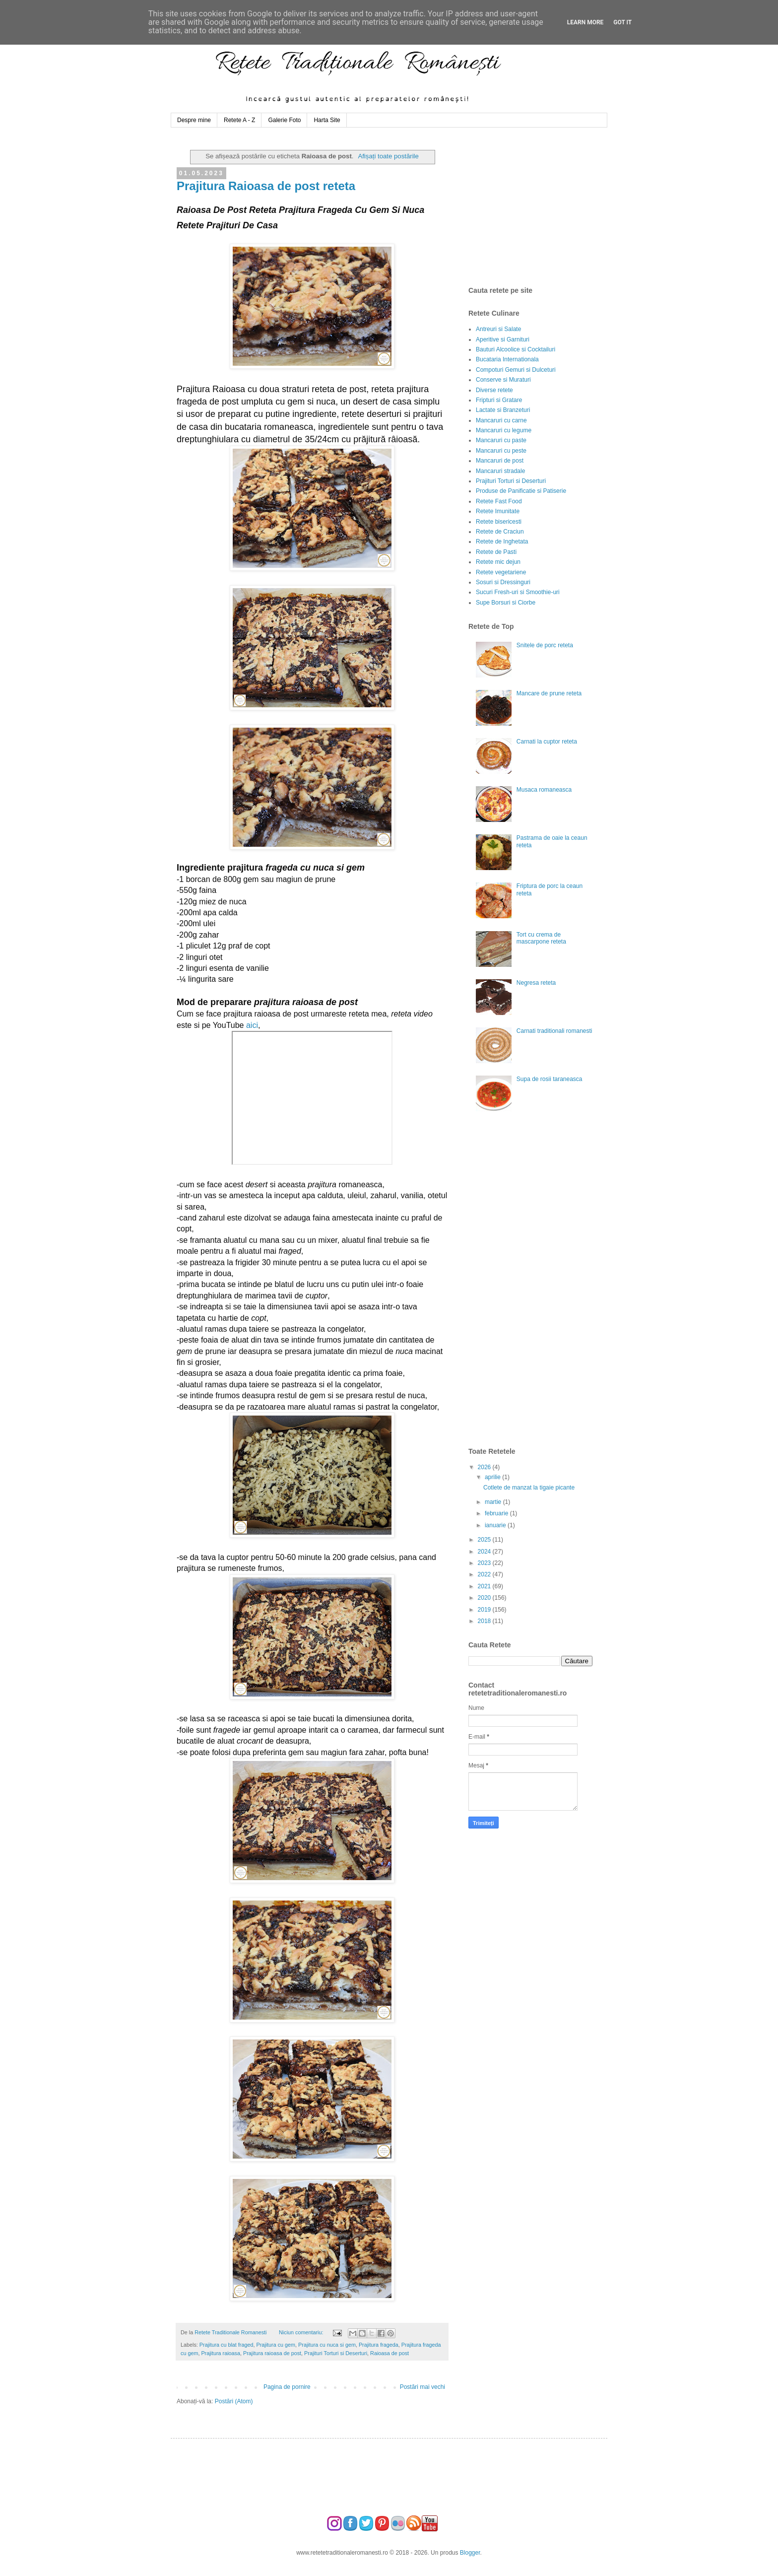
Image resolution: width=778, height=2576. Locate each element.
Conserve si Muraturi (503, 379)
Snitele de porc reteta (545, 645)
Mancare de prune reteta (549, 693)
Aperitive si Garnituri (502, 339)
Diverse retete (494, 390)
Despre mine (194, 120)
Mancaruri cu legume (503, 430)
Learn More (585, 22)
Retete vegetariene (501, 572)
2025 (485, 1539)
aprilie (493, 1477)
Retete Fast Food (499, 501)
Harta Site (327, 120)
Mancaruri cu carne (501, 420)
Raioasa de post (389, 2353)
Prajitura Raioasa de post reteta (266, 186)
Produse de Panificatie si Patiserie (521, 490)
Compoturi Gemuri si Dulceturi (516, 369)
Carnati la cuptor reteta (547, 741)
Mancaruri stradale (500, 471)
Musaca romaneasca (544, 789)
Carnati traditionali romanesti (554, 1030)
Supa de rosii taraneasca (550, 1079)
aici (252, 1025)
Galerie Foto (284, 120)
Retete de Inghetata (502, 541)
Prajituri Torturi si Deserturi (335, 2353)
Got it (622, 22)
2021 (485, 1586)
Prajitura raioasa (220, 2353)
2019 (485, 1609)
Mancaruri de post (499, 460)
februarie (497, 1513)
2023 (485, 1562)
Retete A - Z (239, 120)
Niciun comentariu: (301, 2332)
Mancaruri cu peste (501, 450)
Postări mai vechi (422, 2386)
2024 (485, 1551)
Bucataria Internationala (507, 359)
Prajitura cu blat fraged (226, 2345)
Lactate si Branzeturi (503, 410)
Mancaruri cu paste (501, 440)
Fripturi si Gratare (499, 400)
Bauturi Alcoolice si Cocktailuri (515, 349)
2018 (485, 1621)
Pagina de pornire (287, 2386)
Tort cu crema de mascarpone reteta (541, 938)
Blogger (470, 2552)
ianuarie (496, 1525)
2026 (485, 1467)
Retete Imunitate (497, 511)
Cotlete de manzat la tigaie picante (529, 1487)
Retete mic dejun (498, 561)
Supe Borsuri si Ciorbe (505, 602)
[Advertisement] (542, 207)
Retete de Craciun (500, 531)
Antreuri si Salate (498, 329)
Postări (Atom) (234, 2401)
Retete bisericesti (498, 521)
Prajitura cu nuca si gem (327, 2345)
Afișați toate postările (388, 156)
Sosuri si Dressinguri (503, 582)
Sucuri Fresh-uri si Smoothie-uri (518, 592)
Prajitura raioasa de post (272, 2353)
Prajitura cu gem (275, 2345)
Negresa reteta (536, 982)
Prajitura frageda (378, 2345)
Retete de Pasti (496, 551)
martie (494, 1501)
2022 (485, 1574)
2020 (485, 1597)
